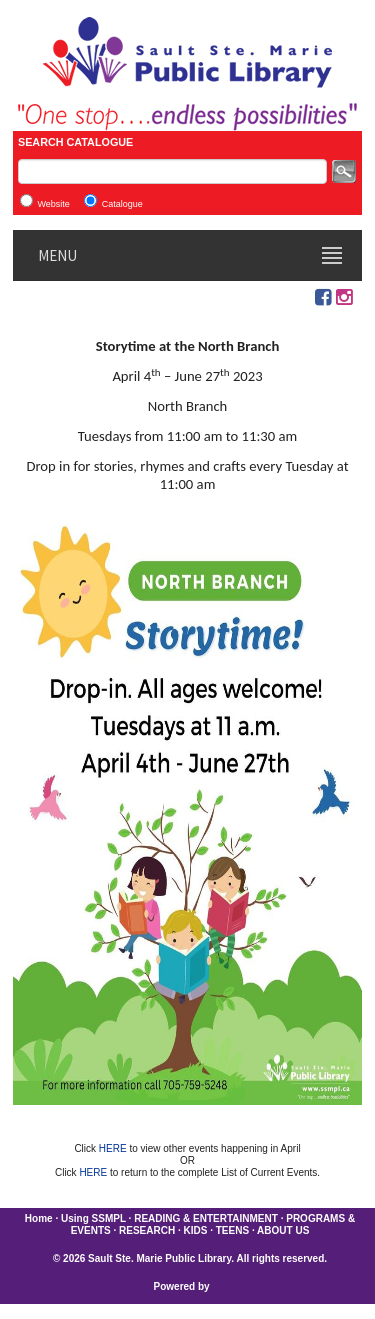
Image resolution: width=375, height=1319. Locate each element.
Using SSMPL (93, 1218)
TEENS (232, 1230)
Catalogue (122, 204)
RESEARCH (147, 1230)
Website (53, 204)
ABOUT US (283, 1230)
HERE (114, 1148)
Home (39, 1218)
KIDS (196, 1230)
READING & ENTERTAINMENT (206, 1218)
